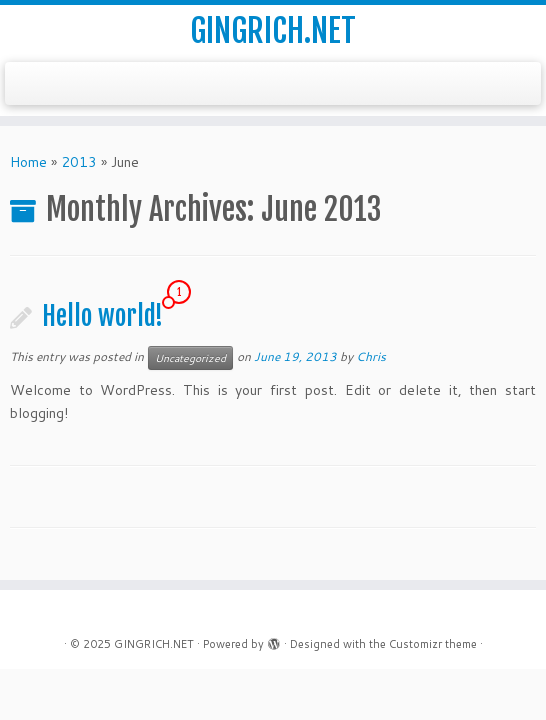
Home (28, 162)
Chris (371, 356)
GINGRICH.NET (273, 31)
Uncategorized (190, 358)
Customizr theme (433, 644)
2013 (79, 162)
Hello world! (102, 316)
